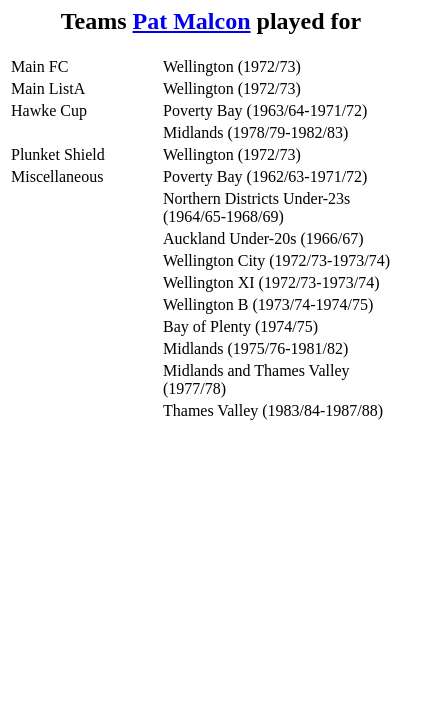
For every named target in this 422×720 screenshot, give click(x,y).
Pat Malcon (192, 21)
